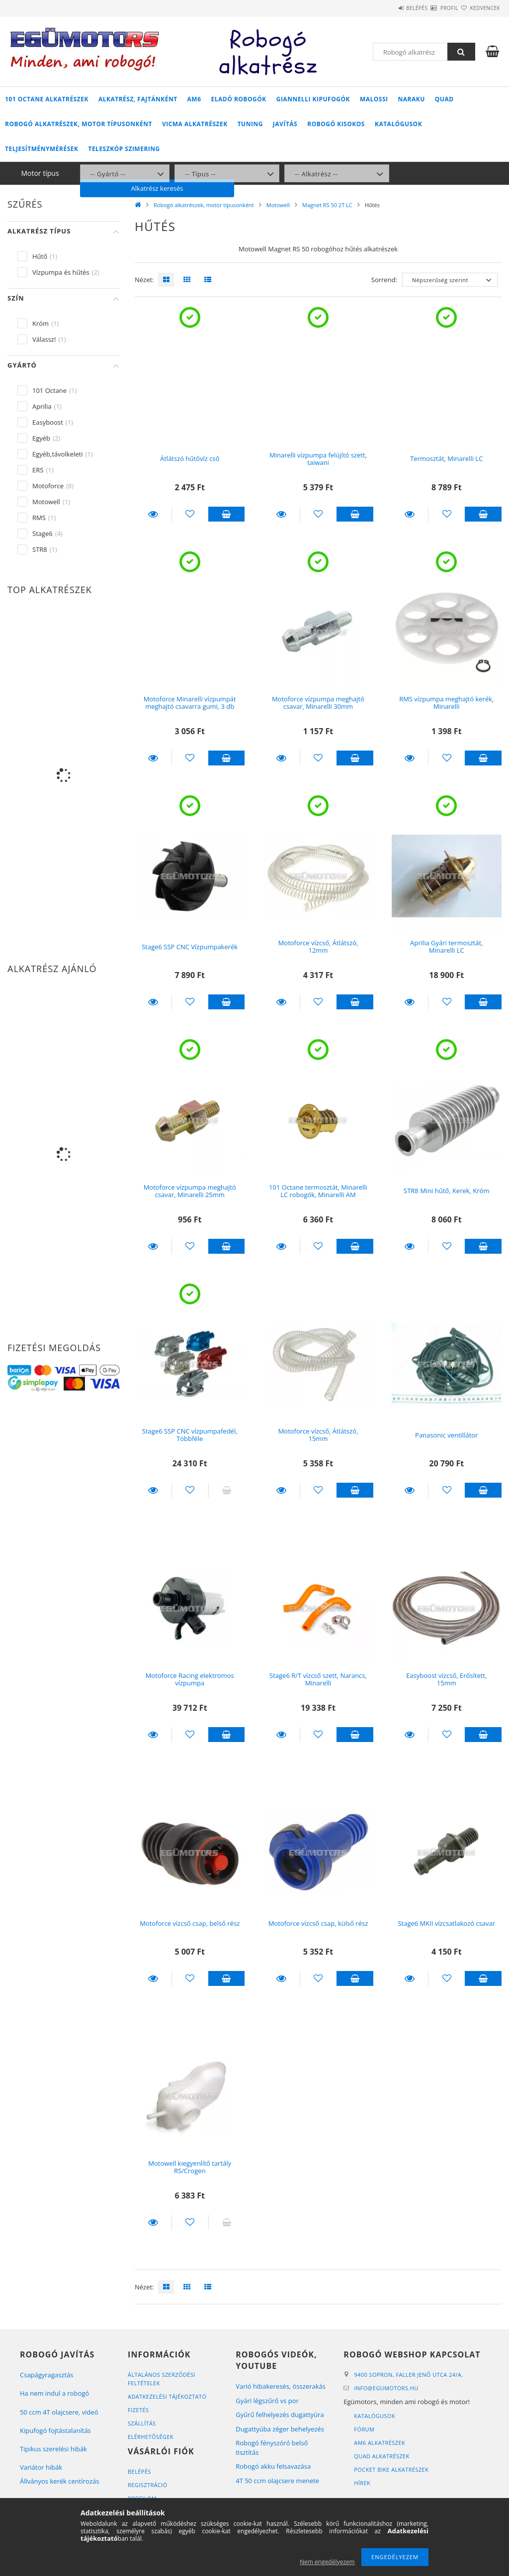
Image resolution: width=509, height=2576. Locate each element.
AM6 (194, 99)
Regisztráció (148, 2485)
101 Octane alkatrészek (46, 99)
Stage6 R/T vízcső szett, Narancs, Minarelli (318, 1679)
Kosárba (226, 514)
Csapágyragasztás (47, 2374)
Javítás (285, 124)
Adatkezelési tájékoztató (167, 2396)
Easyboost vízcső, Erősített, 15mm (446, 1679)
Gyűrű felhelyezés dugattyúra (280, 2414)
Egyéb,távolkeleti (57, 454)
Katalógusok (398, 124)
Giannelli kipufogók (313, 99)
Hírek (362, 2483)
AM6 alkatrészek (380, 2442)
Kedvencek (479, 7)
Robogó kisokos (336, 124)
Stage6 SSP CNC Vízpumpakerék (190, 946)
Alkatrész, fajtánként (137, 99)
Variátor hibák (41, 2467)
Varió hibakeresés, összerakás (281, 2386)
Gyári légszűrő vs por (267, 2400)
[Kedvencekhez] (190, 514)
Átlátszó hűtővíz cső (189, 458)
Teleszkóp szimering (124, 149)
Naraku (411, 99)
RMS (39, 517)
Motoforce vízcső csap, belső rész (190, 1923)
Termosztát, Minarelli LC (446, 458)
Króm (40, 323)
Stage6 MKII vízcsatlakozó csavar (446, 1923)
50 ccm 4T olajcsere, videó (59, 2412)
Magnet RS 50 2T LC (327, 205)
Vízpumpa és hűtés (60, 272)
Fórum (364, 2429)
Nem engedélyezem (327, 2562)
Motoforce (48, 485)
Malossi (374, 99)
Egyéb (41, 438)
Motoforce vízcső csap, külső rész (318, 1923)
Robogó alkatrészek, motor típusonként (78, 124)
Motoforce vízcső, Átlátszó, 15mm (318, 1435)
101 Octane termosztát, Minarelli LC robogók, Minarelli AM (318, 1191)
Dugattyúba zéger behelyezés (280, 2428)
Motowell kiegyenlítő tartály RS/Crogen (189, 2167)
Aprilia (42, 406)
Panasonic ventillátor (446, 1435)
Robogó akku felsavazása (273, 2466)
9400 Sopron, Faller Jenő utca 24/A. (409, 2374)
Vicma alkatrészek (195, 124)
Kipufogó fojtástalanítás (55, 2430)
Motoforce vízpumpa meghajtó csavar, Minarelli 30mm (318, 702)
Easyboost (47, 422)
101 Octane (49, 390)
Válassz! (44, 339)
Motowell (278, 205)
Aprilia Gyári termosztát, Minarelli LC (446, 946)
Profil (431, 7)
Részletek (153, 514)
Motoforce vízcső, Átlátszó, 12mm (318, 946)
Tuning (250, 124)
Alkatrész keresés (444, 173)
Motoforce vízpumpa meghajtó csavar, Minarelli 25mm (190, 1191)
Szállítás (142, 2423)
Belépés (387, 7)
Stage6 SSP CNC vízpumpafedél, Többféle (190, 1435)
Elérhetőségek (151, 2436)
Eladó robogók (238, 99)
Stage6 (42, 533)
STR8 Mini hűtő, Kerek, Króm (446, 1190)
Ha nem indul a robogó (54, 2393)
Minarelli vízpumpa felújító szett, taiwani (318, 459)
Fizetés (138, 2410)
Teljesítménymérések (41, 149)
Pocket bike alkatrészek (391, 2469)
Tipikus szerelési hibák (53, 2448)
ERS (37, 469)
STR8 (39, 549)
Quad (444, 99)
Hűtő (39, 256)
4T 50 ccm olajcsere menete (277, 2480)
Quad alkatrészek (382, 2456)
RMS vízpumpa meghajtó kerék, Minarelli (446, 702)
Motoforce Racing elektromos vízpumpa (190, 1679)
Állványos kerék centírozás (59, 2481)
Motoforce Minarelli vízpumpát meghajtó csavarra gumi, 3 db (190, 702)
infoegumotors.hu (386, 2388)
